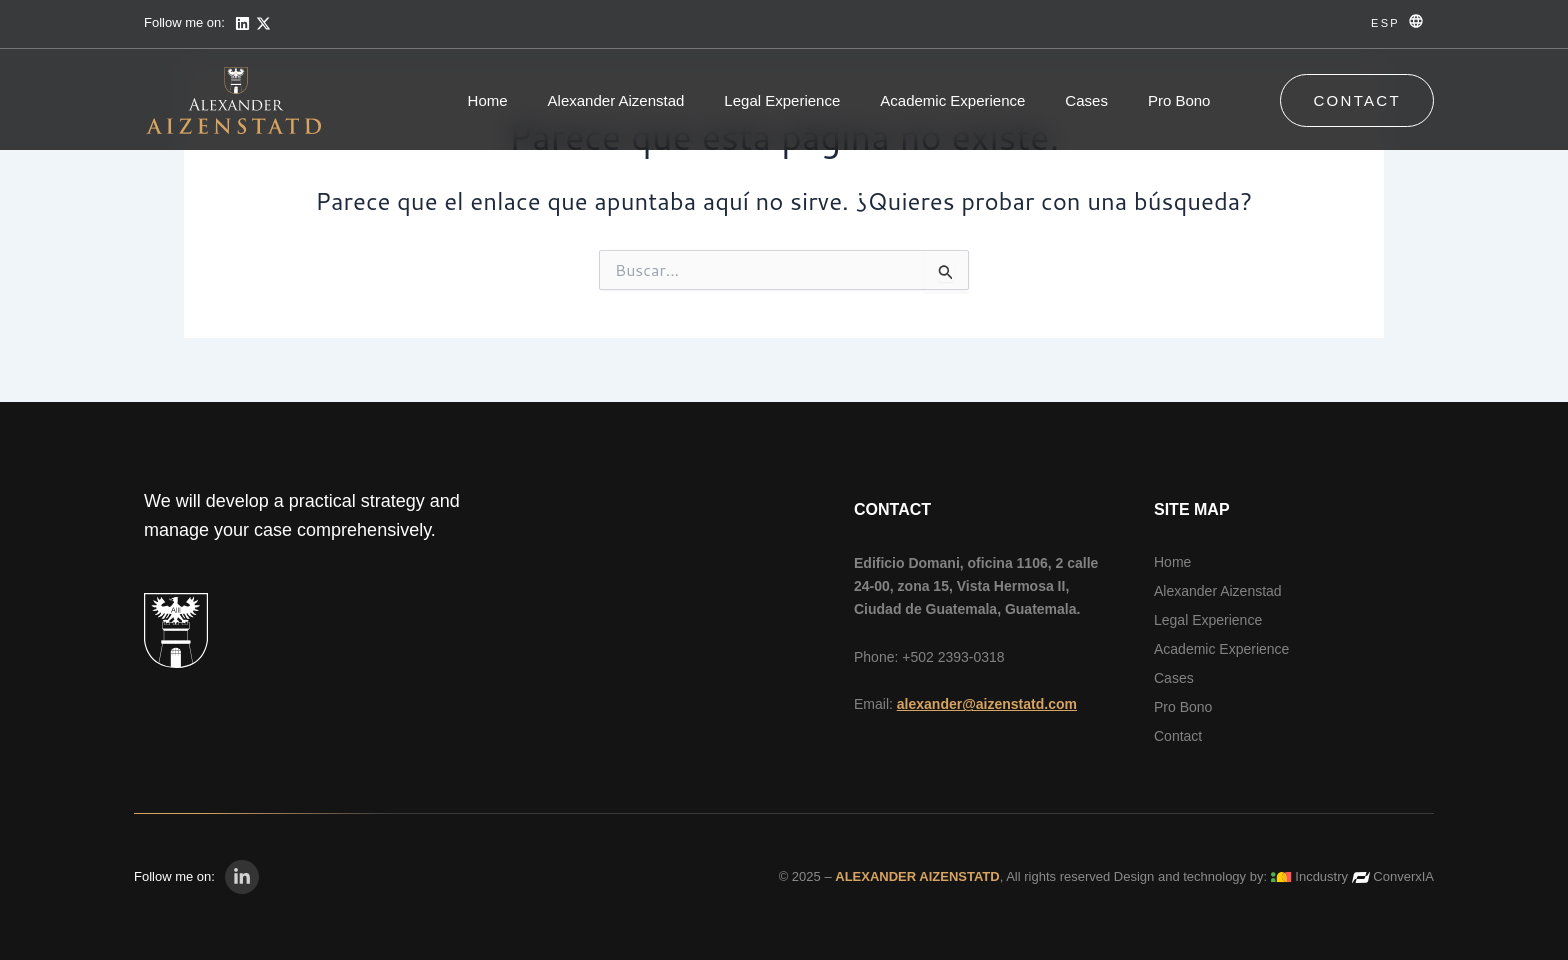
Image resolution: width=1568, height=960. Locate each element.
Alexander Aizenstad (616, 100)
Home (488, 100)
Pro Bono (1179, 100)
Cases (1086, 100)
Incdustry (1321, 876)
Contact (1178, 736)
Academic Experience (952, 100)
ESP (1385, 23)
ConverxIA (1403, 876)
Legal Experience (782, 100)
